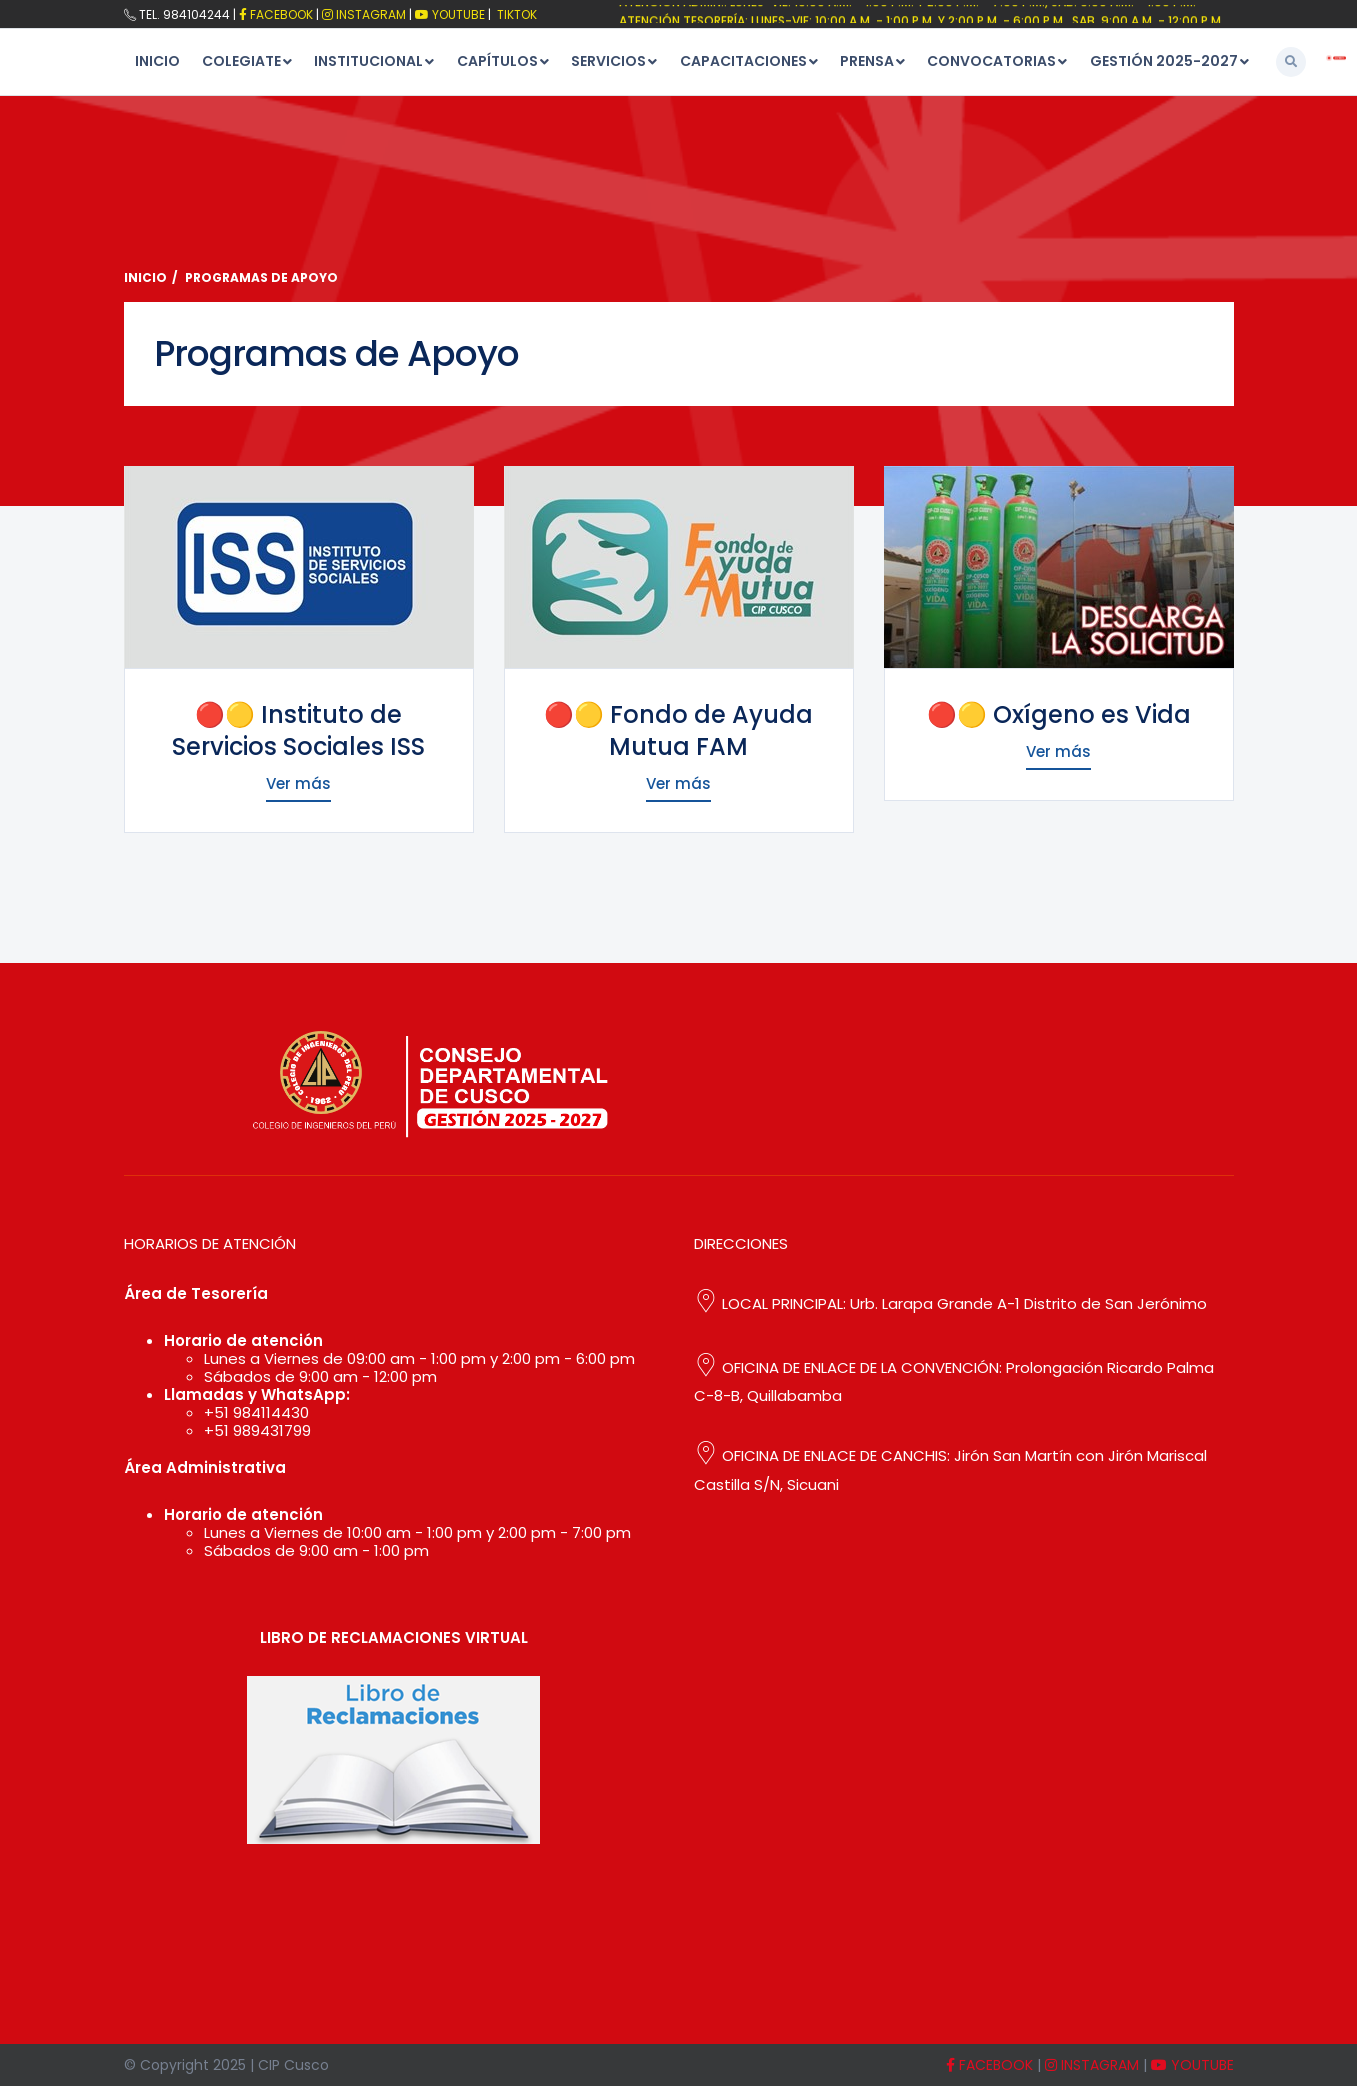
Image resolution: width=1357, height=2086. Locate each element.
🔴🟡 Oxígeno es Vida (1059, 714)
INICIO (157, 61)
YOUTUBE (1192, 2065)
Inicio (145, 277)
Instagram (364, 14)
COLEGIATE (241, 61)
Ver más (298, 783)
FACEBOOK (276, 14)
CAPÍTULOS (497, 61)
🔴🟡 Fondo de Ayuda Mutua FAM (678, 730)
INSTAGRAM (1092, 2065)
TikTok (515, 14)
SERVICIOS (608, 61)
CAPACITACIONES (743, 61)
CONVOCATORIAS (991, 61)
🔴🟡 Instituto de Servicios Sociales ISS (298, 730)
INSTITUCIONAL (368, 61)
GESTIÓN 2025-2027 (1164, 61)
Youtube (450, 14)
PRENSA (867, 61)
